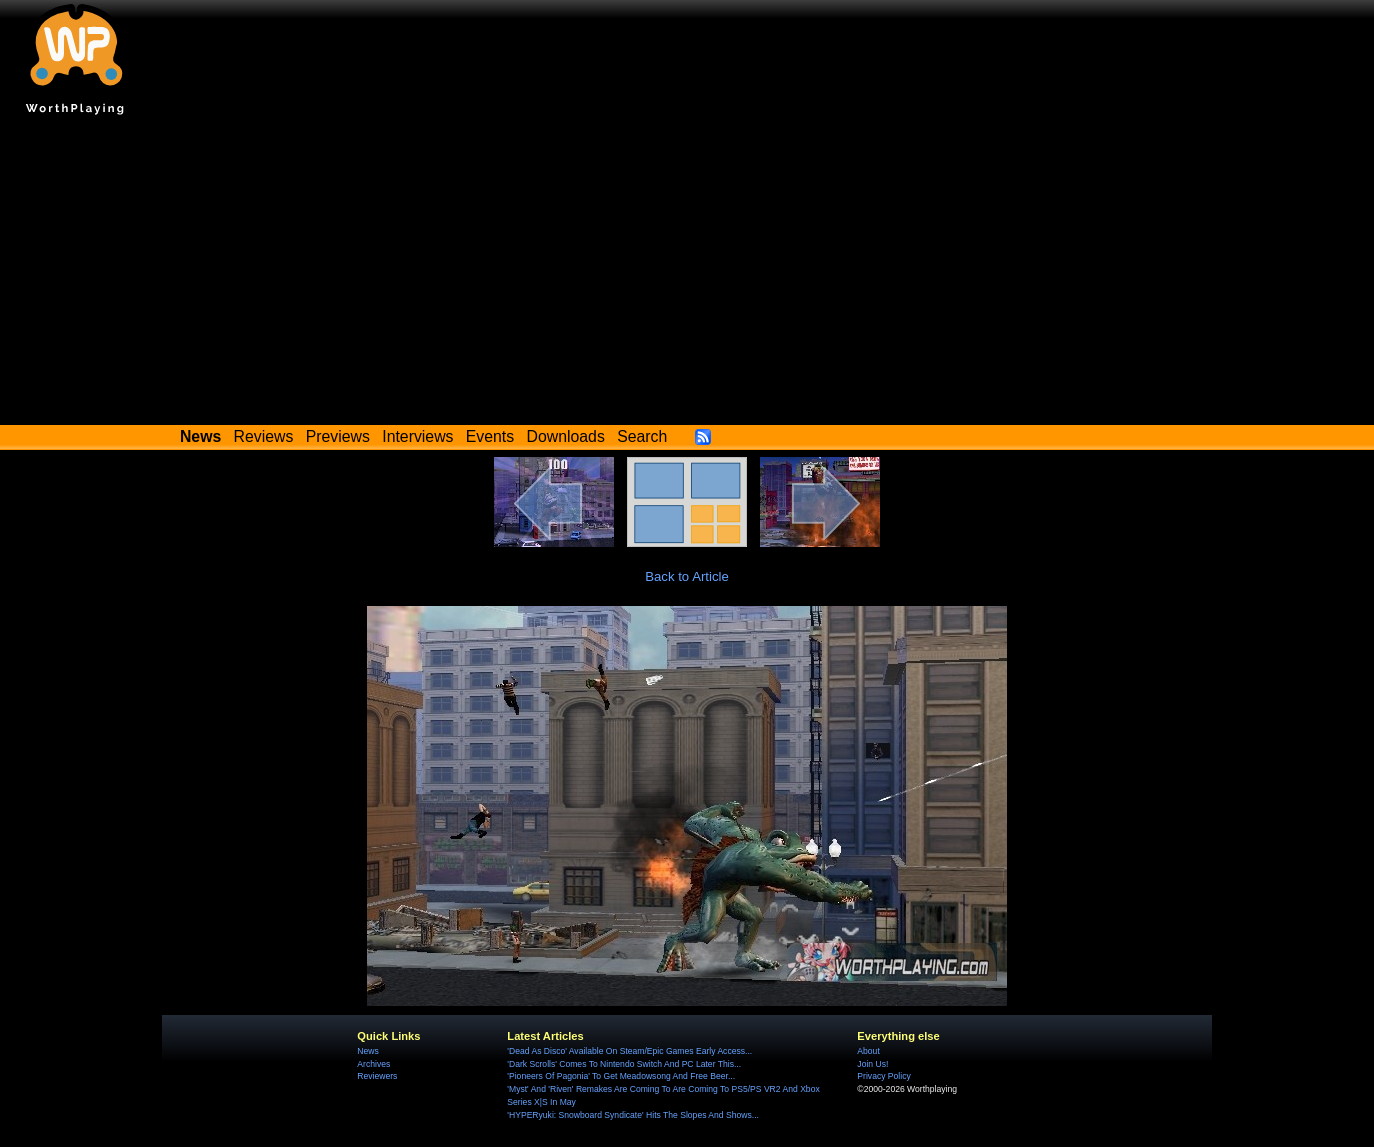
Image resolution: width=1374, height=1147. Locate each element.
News (367, 1051)
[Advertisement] (687, 275)
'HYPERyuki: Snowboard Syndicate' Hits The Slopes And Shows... (633, 1115)
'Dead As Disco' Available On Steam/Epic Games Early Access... (629, 1051)
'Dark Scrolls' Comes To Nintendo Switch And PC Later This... (624, 1064)
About (868, 1051)
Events (490, 436)
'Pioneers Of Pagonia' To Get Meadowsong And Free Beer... (621, 1076)
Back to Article (687, 576)
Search (642, 436)
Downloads (566, 436)
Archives (373, 1064)
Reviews (264, 436)
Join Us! (872, 1064)
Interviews (417, 436)
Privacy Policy (883, 1076)
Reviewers (377, 1076)
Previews (338, 436)
